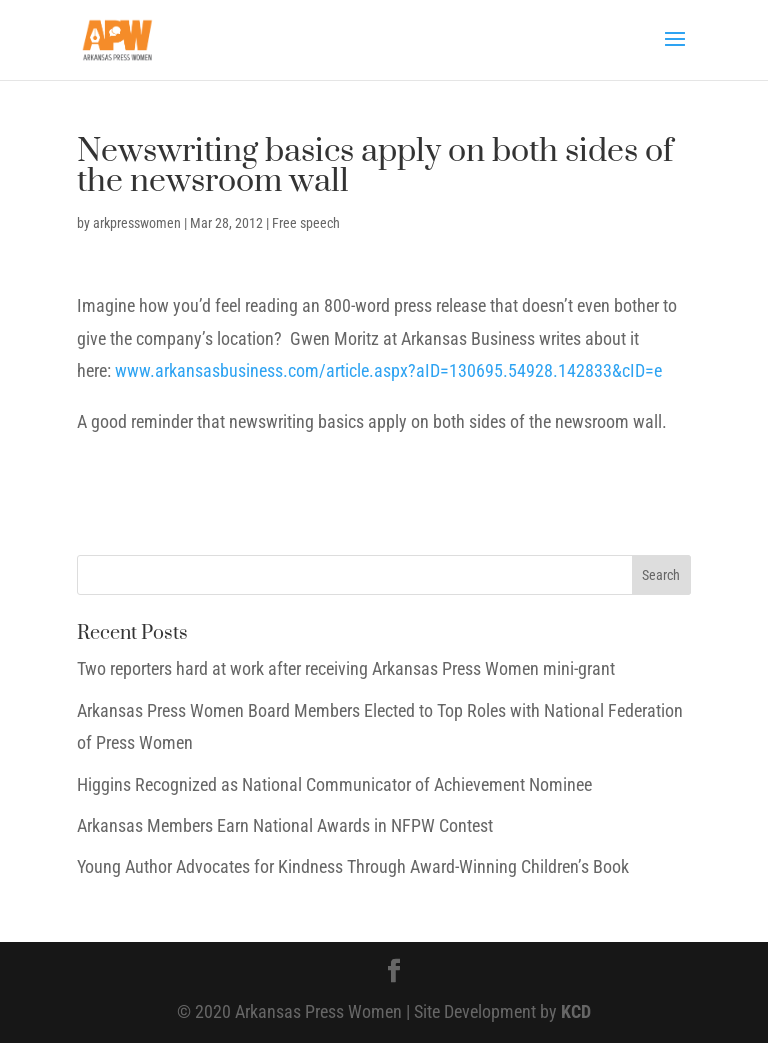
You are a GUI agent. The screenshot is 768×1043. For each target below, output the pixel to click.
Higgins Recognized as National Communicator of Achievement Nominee (334, 784)
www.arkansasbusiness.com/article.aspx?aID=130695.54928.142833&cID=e (388, 370)
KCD (576, 1011)
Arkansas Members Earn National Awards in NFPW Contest (285, 825)
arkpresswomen (137, 223)
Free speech (306, 223)
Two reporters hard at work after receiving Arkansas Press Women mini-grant (346, 668)
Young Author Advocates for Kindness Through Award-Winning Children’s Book (353, 866)
